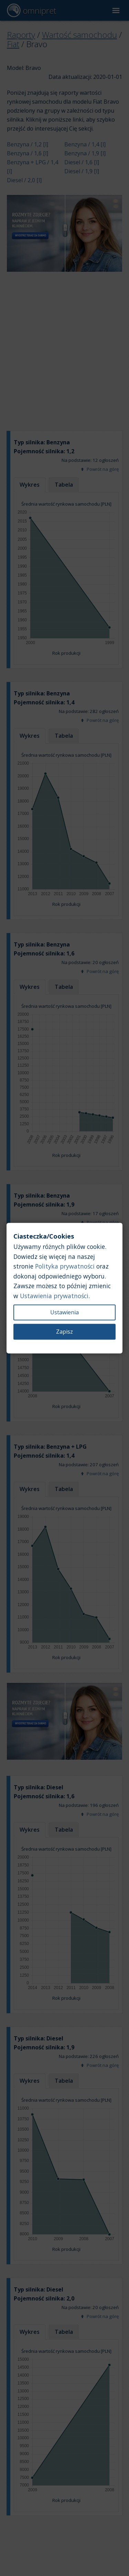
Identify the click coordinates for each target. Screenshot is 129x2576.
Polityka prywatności (65, 1266)
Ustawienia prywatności (54, 1296)
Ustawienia (64, 1312)
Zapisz (64, 1331)
